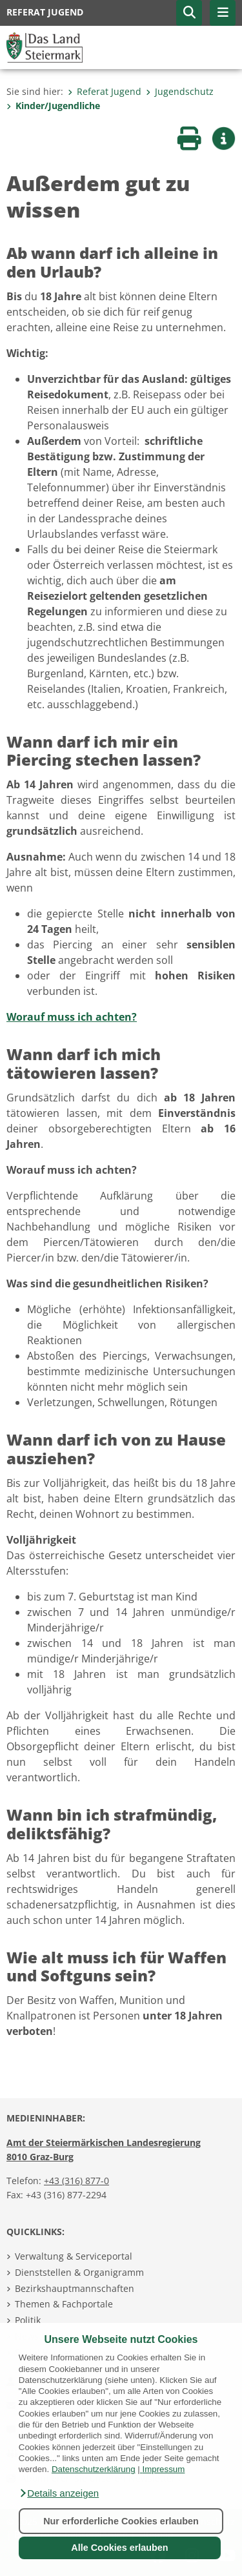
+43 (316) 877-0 (76, 2180)
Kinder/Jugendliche (53, 105)
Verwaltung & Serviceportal (73, 2256)
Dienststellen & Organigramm (79, 2272)
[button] (59, 2493)
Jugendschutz (180, 91)
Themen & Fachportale (64, 2304)
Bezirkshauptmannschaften (74, 2288)
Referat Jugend (104, 91)
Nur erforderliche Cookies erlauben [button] (121, 2521)
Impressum (163, 2469)
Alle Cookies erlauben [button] (119, 2547)
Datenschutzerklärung (94, 2469)
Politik (28, 2320)
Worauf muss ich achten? (71, 1017)
